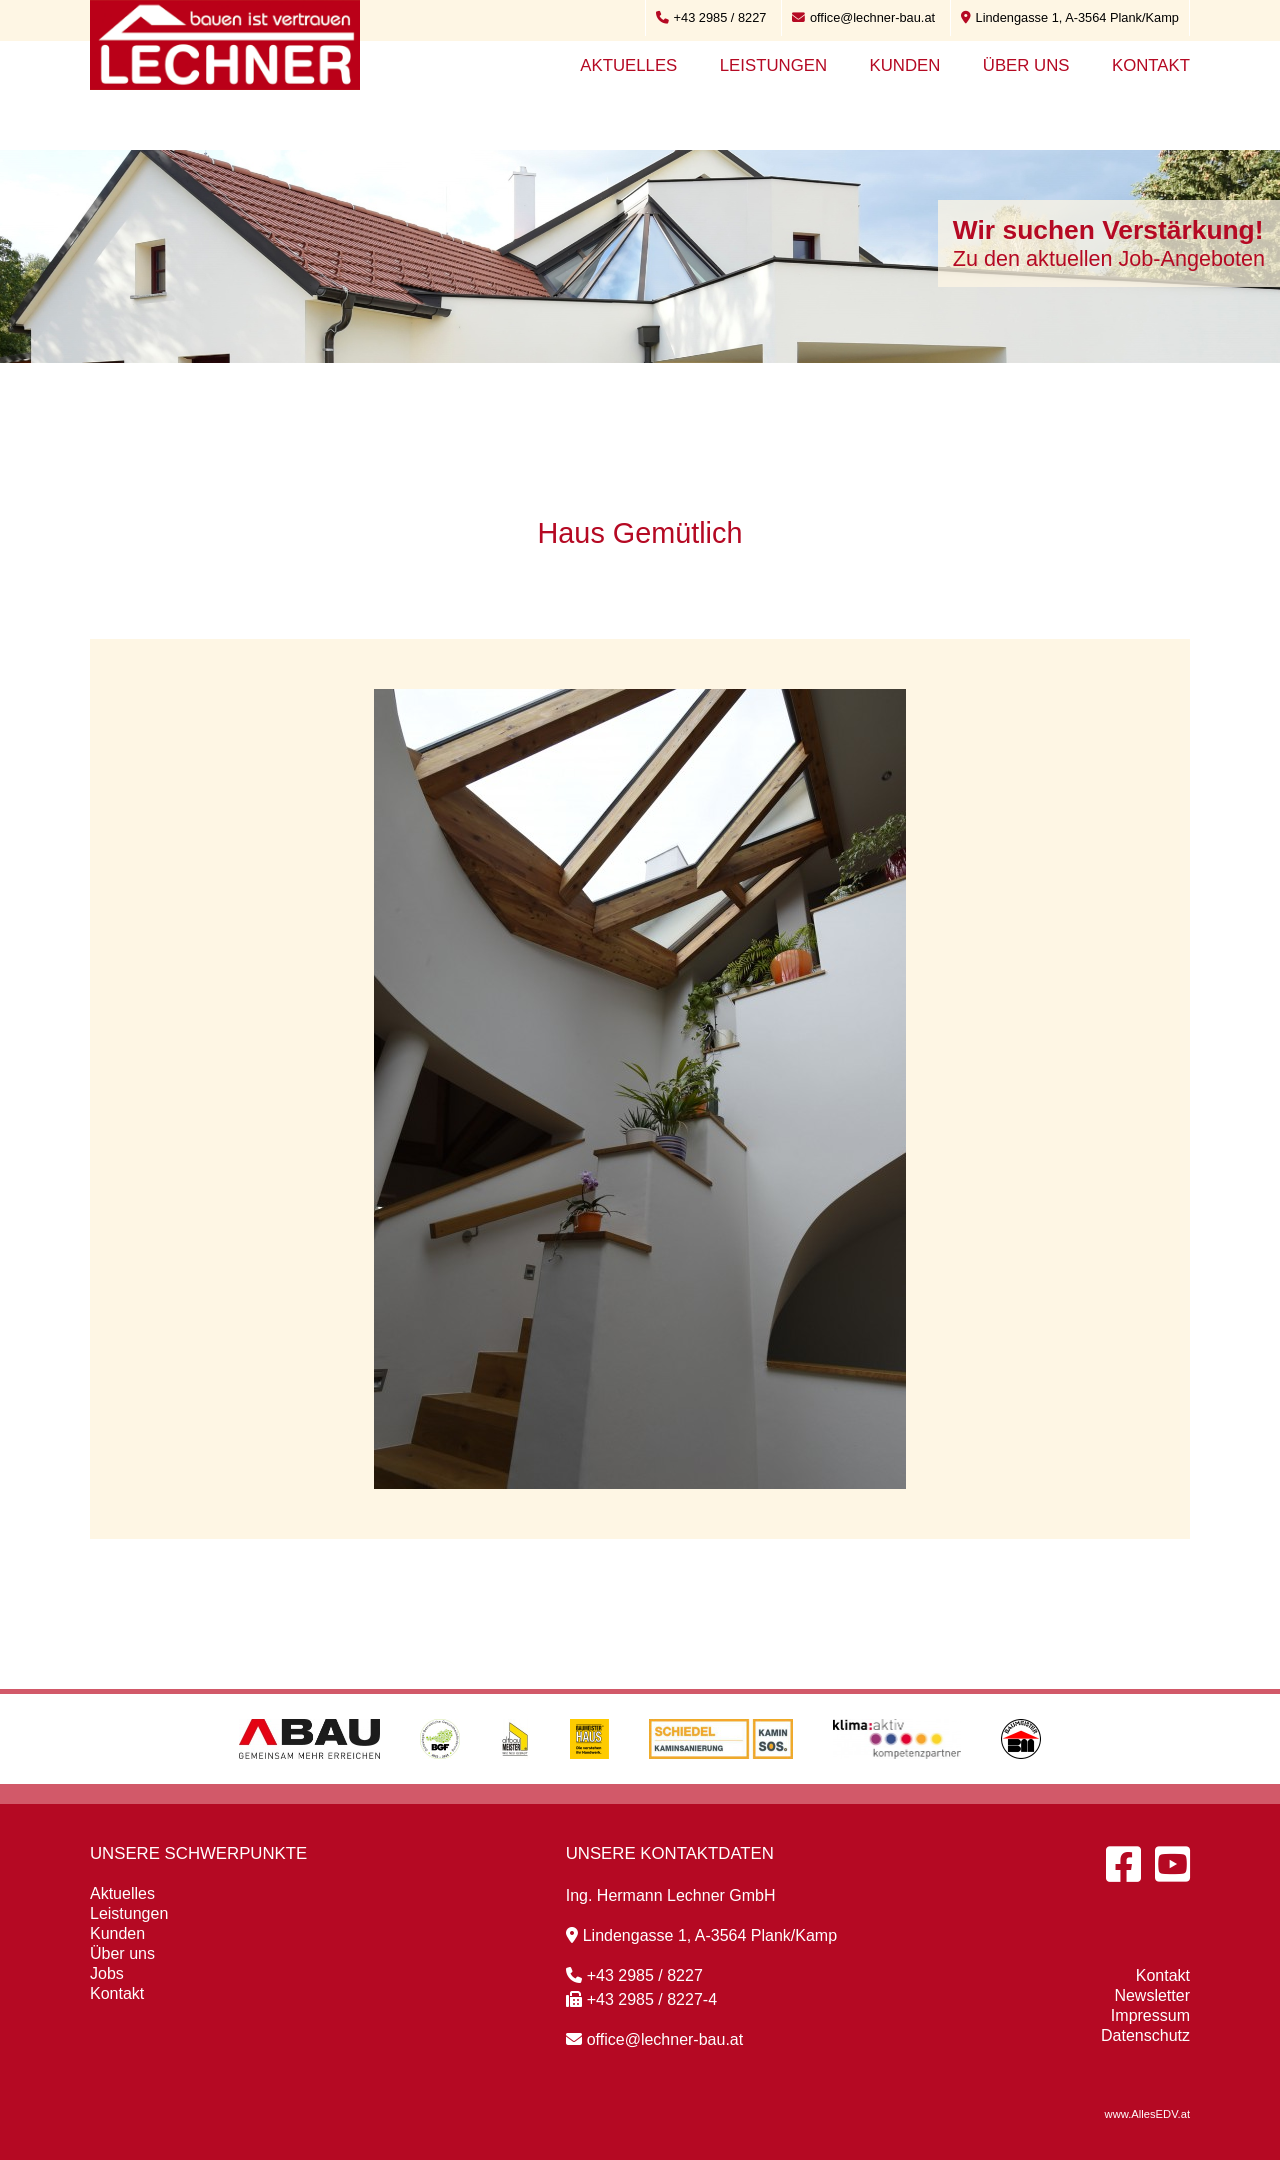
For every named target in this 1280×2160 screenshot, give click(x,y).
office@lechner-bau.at (863, 17)
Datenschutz (1145, 2035)
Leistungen (773, 65)
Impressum (1150, 2015)
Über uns (1026, 65)
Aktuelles (628, 65)
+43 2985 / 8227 (711, 17)
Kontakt (1151, 65)
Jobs (107, 1973)
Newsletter (1152, 1995)
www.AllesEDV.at (1147, 2114)
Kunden (904, 65)
